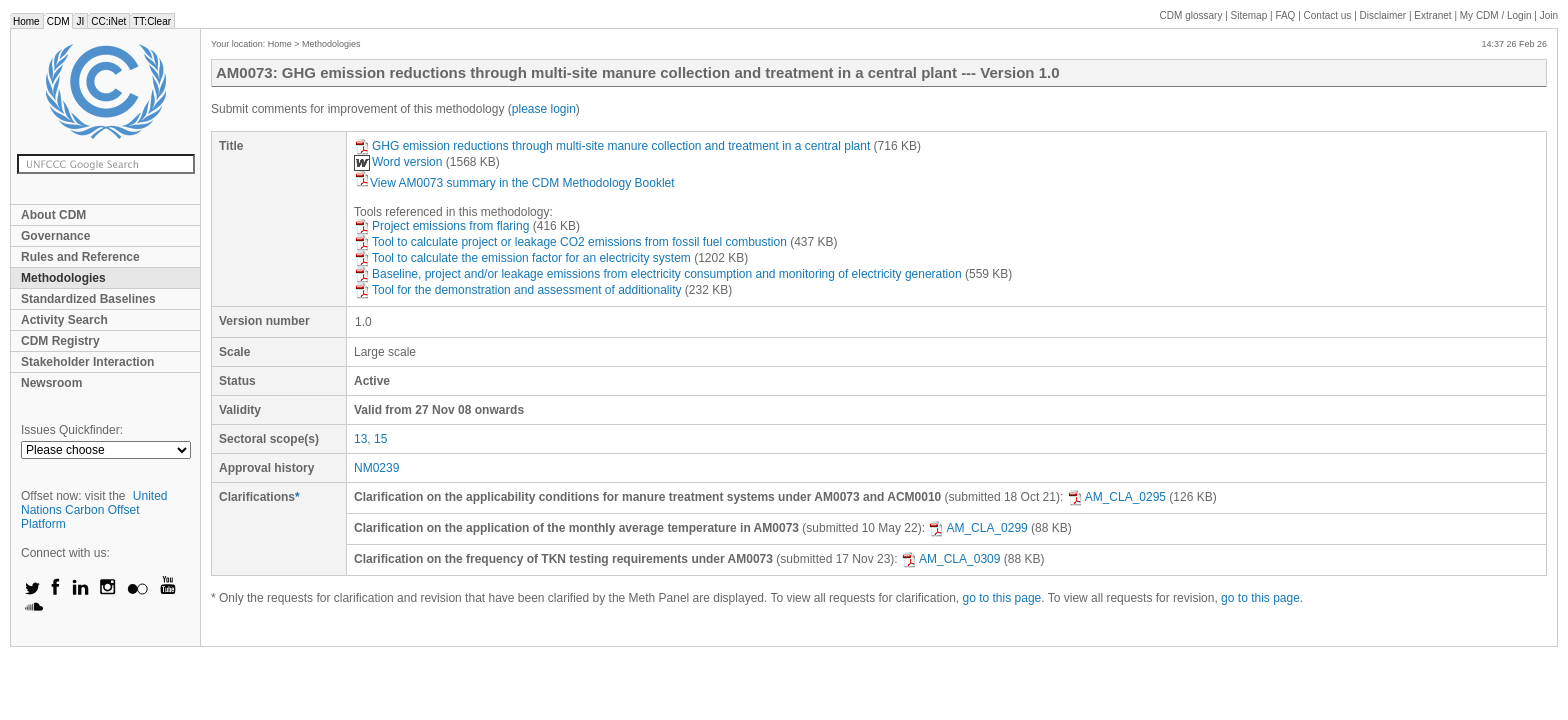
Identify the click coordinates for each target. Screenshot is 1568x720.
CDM (58, 21)
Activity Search (64, 320)
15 (380, 439)
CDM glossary (1191, 15)
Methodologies (63, 278)
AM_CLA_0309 (950, 559)
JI (80, 21)
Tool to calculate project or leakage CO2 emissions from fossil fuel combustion (570, 242)
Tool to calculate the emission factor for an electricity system (522, 258)
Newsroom (51, 383)
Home (26, 21)
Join (1549, 15)
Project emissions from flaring (441, 226)
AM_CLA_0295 (1116, 497)
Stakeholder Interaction (87, 362)
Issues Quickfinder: (72, 430)
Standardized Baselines (88, 299)
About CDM (53, 215)
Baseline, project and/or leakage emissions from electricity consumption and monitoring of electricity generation (658, 274)
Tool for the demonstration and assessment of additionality (518, 290)
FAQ (1285, 15)
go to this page (1002, 598)
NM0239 (376, 468)
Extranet (1432, 15)
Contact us (1328, 15)
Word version (398, 162)
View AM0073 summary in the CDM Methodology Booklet (514, 183)
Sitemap (1249, 15)
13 (360, 439)
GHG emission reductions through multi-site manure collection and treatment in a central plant (612, 146)
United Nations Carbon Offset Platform (94, 510)
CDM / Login (1497, 15)
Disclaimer (1383, 15)
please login (544, 109)
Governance (55, 236)
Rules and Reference (80, 257)
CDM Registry (60, 341)
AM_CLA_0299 (977, 528)
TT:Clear (152, 21)
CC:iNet (108, 21)
